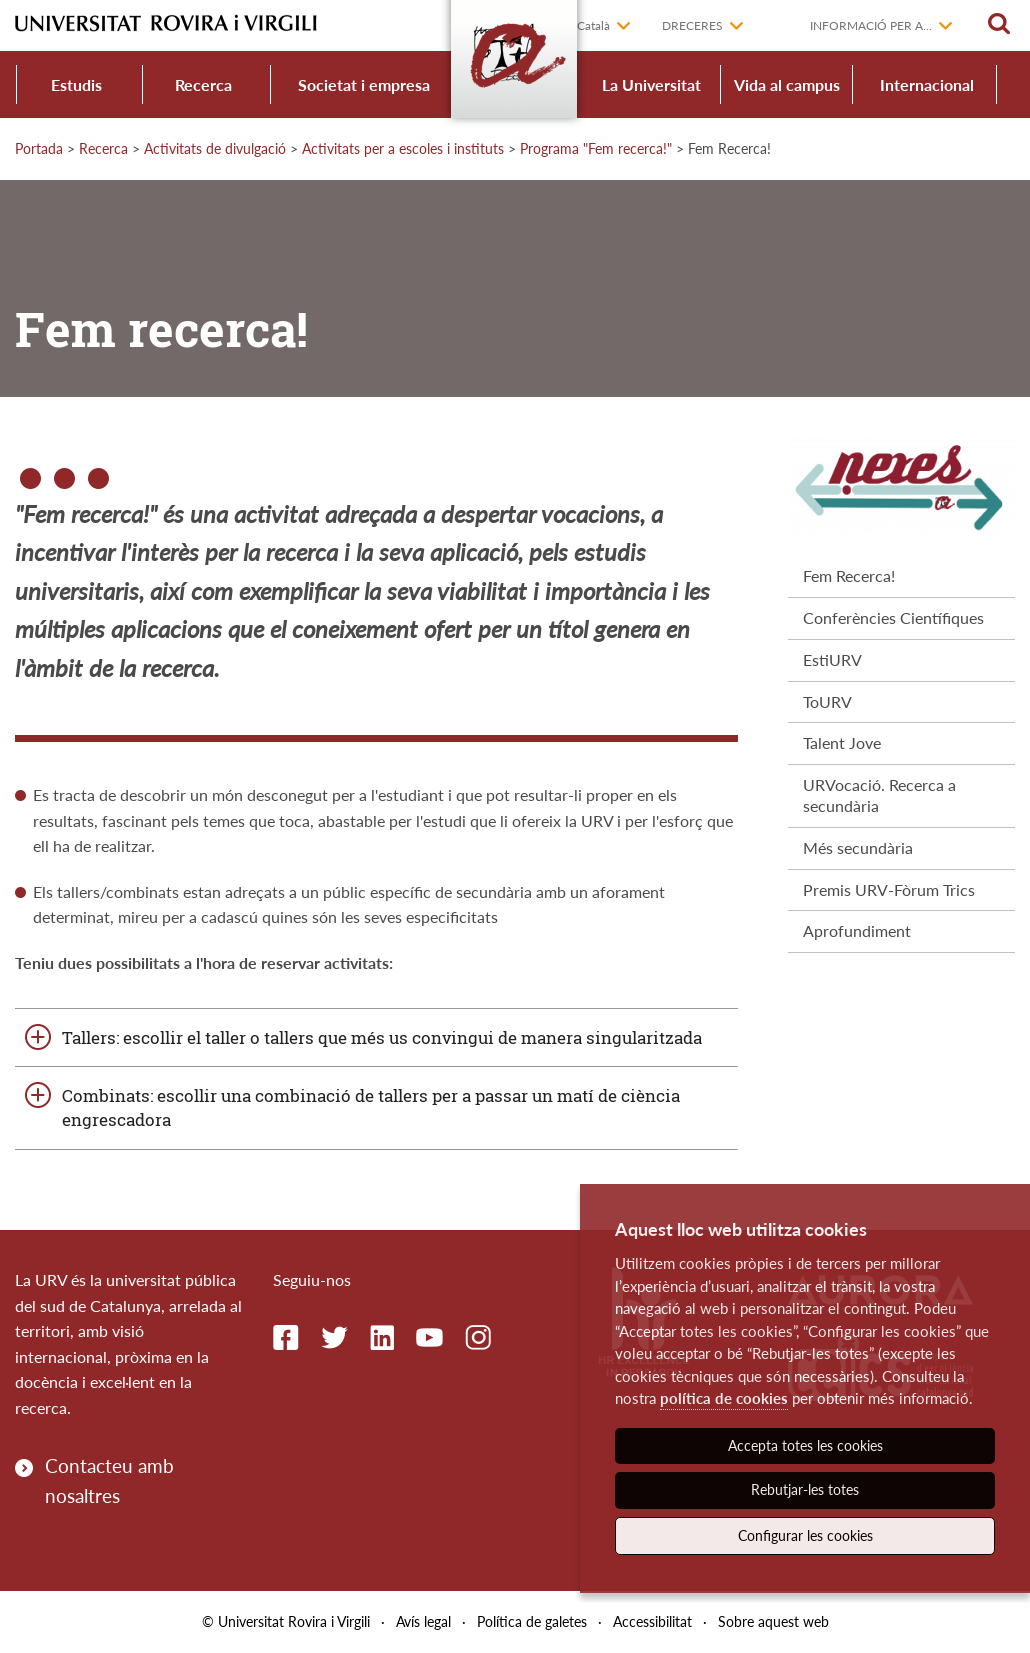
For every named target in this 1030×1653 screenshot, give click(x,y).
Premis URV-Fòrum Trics (889, 889)
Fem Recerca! (849, 575)
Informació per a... (871, 25)
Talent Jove (842, 742)
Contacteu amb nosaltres (109, 1480)
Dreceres (692, 25)
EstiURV (832, 659)
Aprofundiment (857, 930)
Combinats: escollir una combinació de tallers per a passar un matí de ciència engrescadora (371, 1107)
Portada (39, 148)
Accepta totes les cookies (805, 1445)
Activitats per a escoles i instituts (403, 148)
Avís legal (423, 1621)
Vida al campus (787, 84)
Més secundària (858, 847)
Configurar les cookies (805, 1535)
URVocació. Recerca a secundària (879, 795)
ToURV (827, 701)
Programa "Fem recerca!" (596, 148)
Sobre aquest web (773, 1621)
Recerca (203, 84)
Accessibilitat (652, 1621)
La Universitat (651, 84)
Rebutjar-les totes (805, 1489)
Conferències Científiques (893, 617)
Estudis (76, 84)
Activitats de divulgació (215, 148)
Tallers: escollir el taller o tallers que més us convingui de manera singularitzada (382, 1037)
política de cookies (724, 1398)
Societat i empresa (364, 84)
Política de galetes (532, 1621)
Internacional (927, 84)
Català (593, 25)
